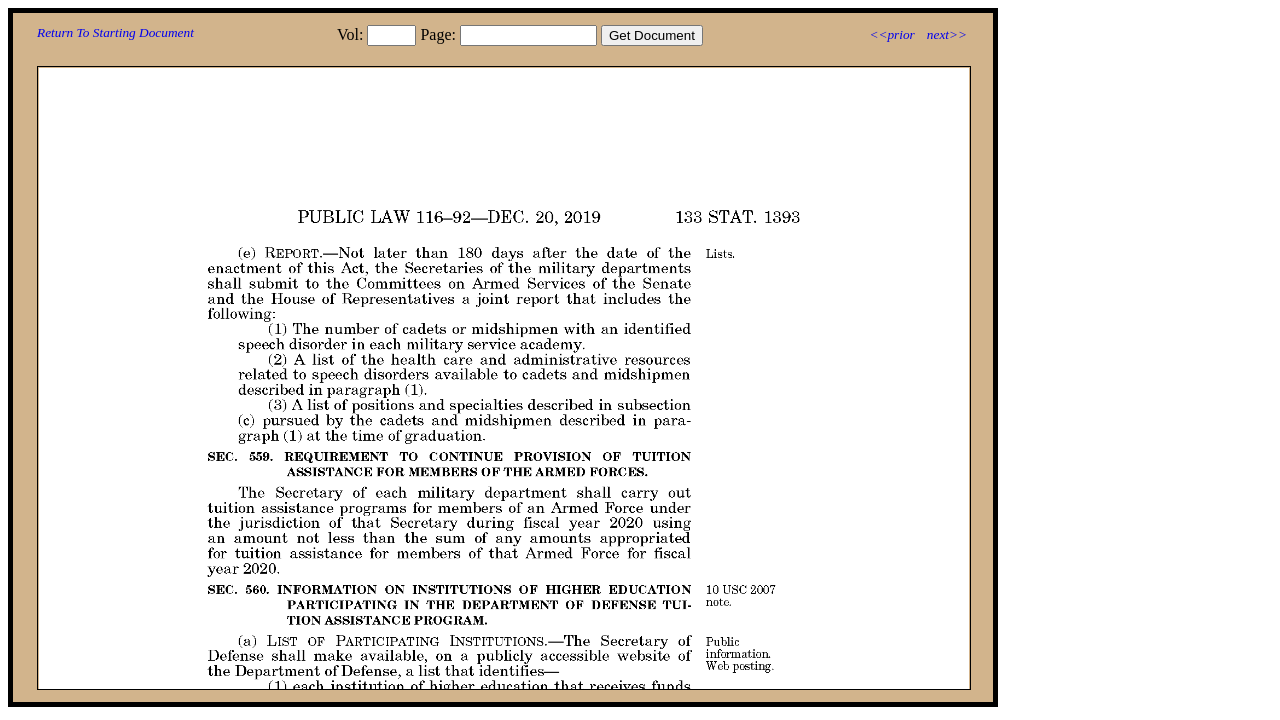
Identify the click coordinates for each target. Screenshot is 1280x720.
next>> (947, 34)
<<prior (891, 34)
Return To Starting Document (115, 32)
